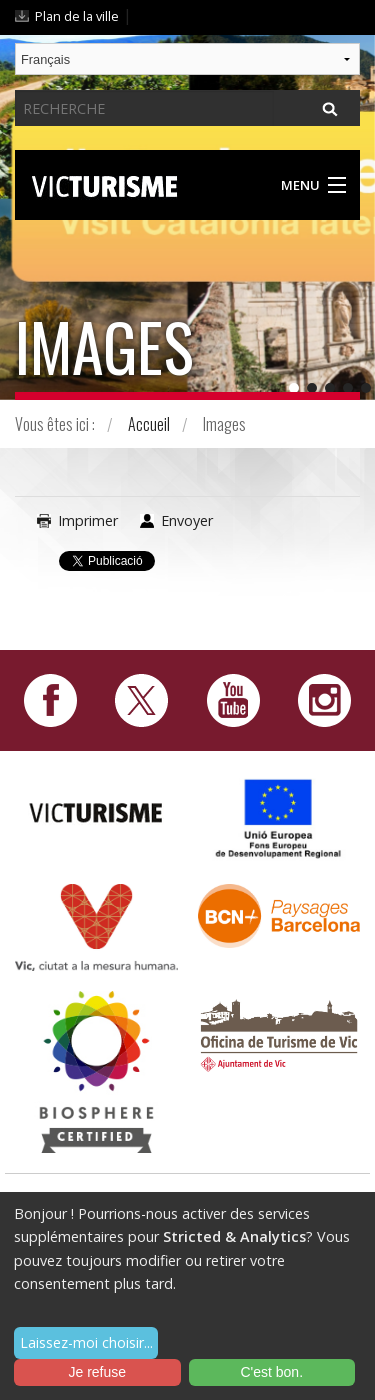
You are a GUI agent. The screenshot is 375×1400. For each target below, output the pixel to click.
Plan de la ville (77, 16)
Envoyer (187, 520)
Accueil (149, 424)
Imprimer (88, 520)
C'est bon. (271, 1372)
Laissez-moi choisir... (86, 1342)
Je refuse (97, 1372)
